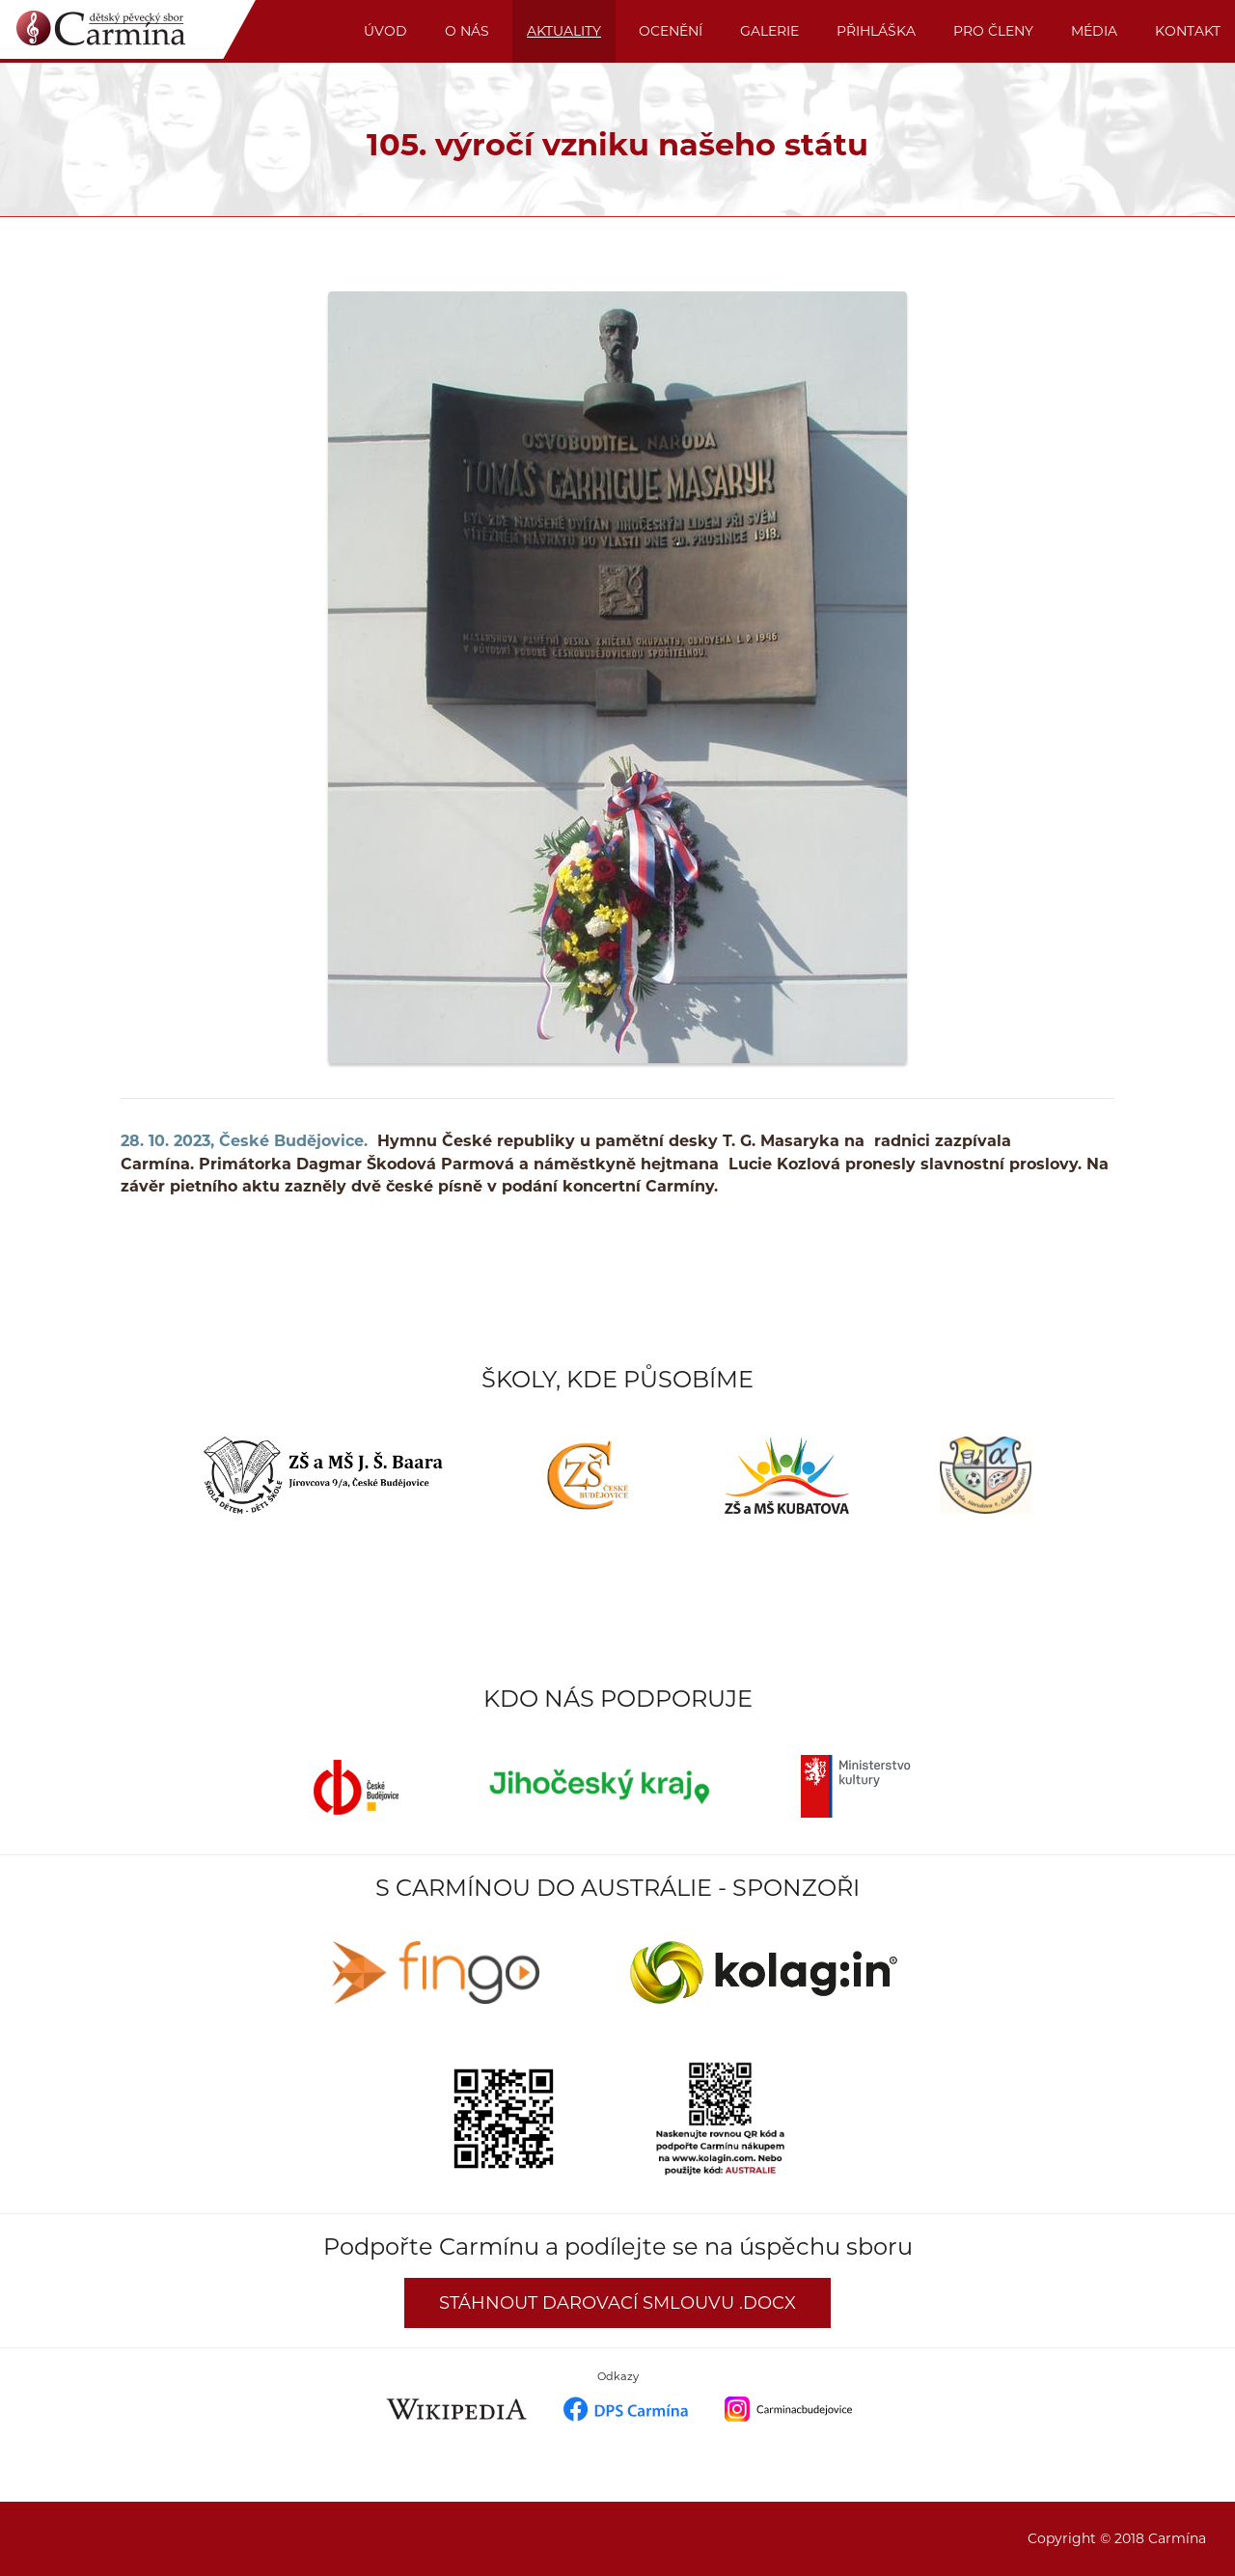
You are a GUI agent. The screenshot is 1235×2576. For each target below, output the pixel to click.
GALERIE (769, 31)
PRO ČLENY (993, 31)
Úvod (385, 31)
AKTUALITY (564, 31)
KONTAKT (1188, 31)
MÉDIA (1094, 31)
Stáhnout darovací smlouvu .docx (617, 2303)
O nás (467, 31)
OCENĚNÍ (670, 31)
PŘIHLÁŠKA (876, 31)
